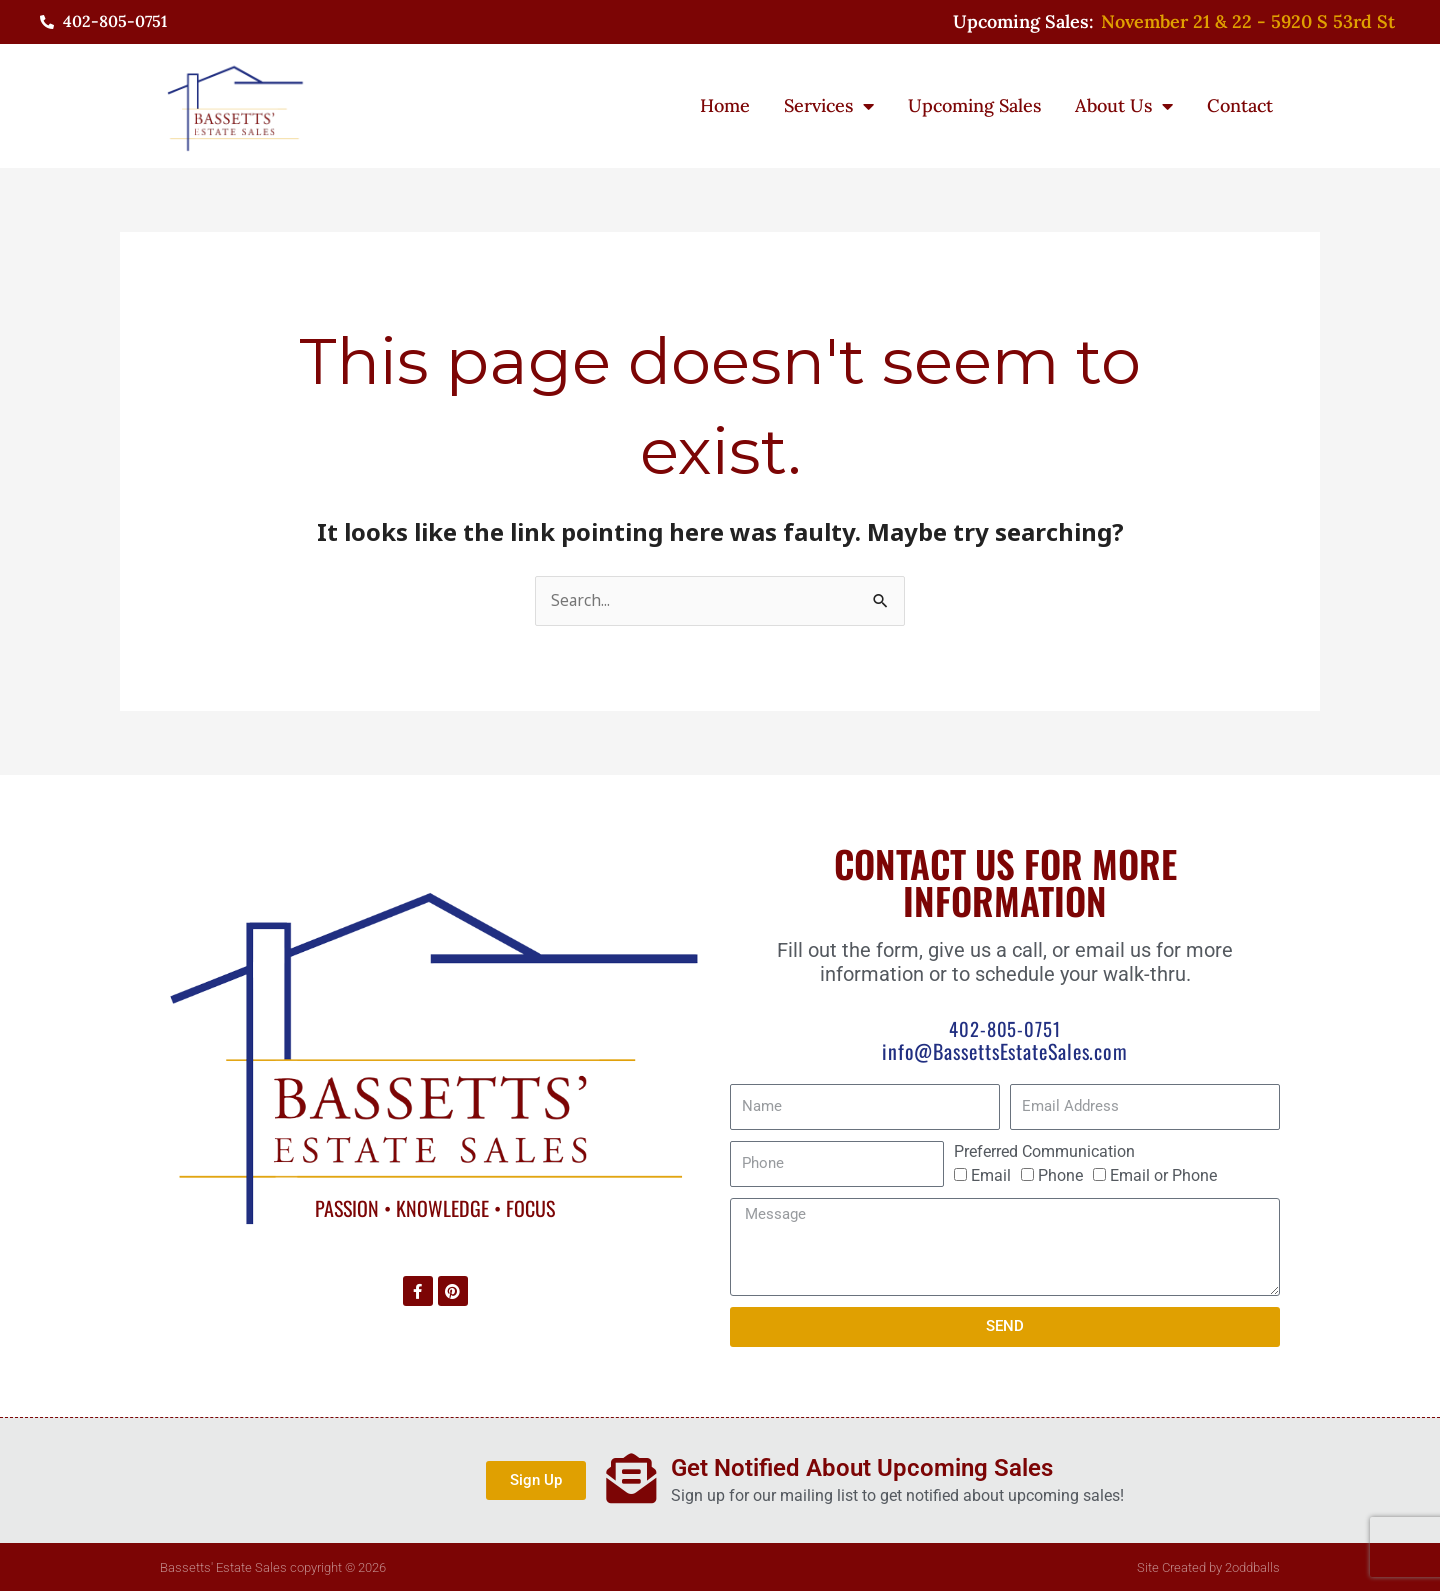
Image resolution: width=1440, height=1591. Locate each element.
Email (991, 1175)
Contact (1240, 105)
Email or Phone (1163, 1175)
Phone (1060, 1175)
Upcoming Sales (974, 105)
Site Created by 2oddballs (1208, 1566)
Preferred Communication (1044, 1151)
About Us (1124, 106)
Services (829, 106)
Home (725, 105)
